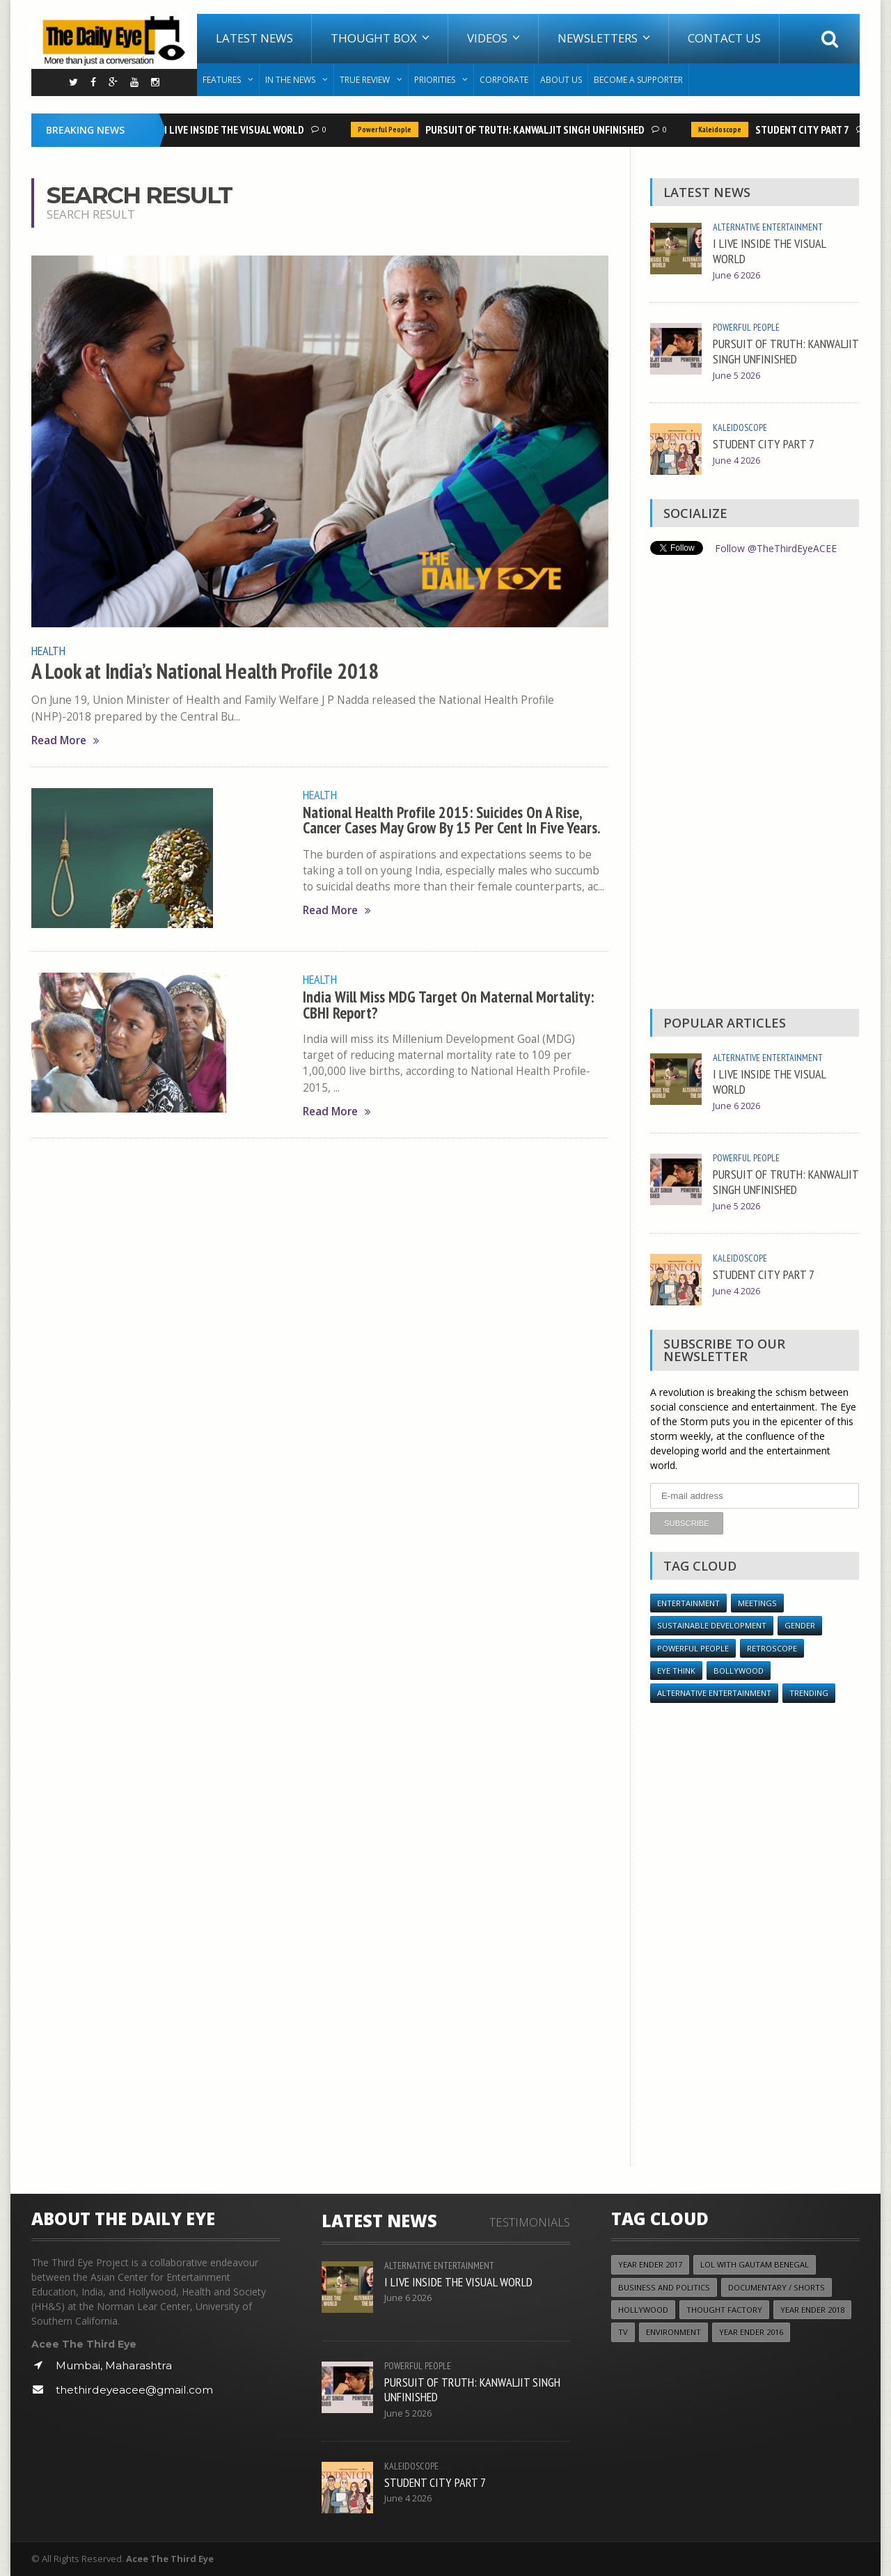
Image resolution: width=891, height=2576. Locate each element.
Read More (65, 740)
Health (48, 650)
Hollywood (643, 2309)
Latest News (254, 38)
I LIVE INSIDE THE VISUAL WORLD (236, 129)
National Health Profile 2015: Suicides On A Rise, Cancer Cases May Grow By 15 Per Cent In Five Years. (452, 818)
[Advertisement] (754, 785)
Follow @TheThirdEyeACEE (776, 548)
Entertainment (688, 1602)
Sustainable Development (711, 1624)
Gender (799, 1624)
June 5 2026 (736, 376)
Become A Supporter (638, 80)
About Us (561, 80)
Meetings (757, 1602)
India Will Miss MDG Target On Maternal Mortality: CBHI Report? (450, 1003)
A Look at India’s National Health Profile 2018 (204, 670)
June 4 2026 (736, 460)
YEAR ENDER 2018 (812, 2309)
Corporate (504, 80)
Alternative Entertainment (768, 227)
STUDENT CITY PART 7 (804, 129)
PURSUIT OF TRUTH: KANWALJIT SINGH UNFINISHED (537, 129)
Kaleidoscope (721, 129)
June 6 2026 (736, 275)
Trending (808, 1693)
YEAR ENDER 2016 (751, 2332)
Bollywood (738, 1670)
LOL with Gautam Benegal (754, 2264)
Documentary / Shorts (776, 2287)
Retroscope (772, 1647)
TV (623, 2332)
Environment (673, 2332)
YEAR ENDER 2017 (650, 2264)
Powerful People (386, 129)
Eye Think (676, 1670)
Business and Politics (664, 2287)
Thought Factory (724, 2309)
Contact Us (724, 38)
